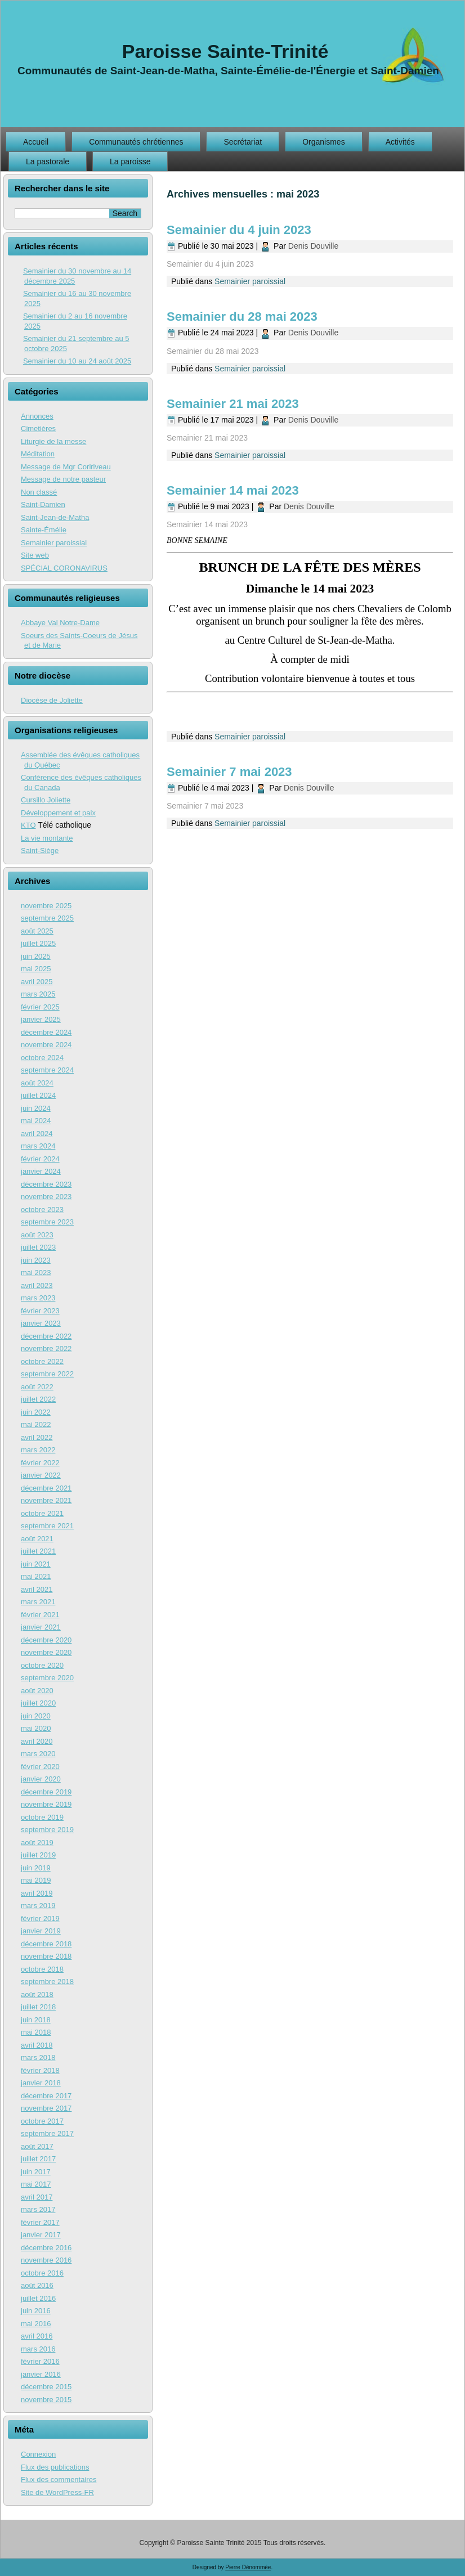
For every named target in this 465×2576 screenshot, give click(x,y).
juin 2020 (36, 1716)
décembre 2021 (46, 1488)
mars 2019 (38, 1905)
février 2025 (40, 1007)
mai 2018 (36, 2032)
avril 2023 (36, 1285)
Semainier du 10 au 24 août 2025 (77, 361)
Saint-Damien (43, 504)
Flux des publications (55, 2467)
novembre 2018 (46, 1956)
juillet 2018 (38, 2007)
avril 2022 (36, 1437)
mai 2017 (36, 2184)
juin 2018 (36, 2020)
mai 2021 (36, 1576)
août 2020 (37, 1690)
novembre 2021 (46, 1500)
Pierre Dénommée (248, 2567)
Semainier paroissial (54, 542)
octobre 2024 (42, 1057)
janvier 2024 (41, 1171)
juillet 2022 (38, 1399)
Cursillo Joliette (45, 800)
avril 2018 (36, 2045)
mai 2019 (36, 1880)
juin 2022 (36, 1412)
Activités (400, 141)
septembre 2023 (47, 1222)
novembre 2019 (46, 1804)
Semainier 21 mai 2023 (233, 404)
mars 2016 (38, 2349)
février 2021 (40, 1614)
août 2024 (37, 1083)
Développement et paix (58, 813)
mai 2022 (36, 1424)
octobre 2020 (42, 1665)
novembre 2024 (46, 1044)
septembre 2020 (47, 1677)
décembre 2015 (46, 2386)
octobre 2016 (42, 2273)
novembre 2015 (46, 2399)
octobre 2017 (42, 2121)
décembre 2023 (46, 1184)
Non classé (39, 492)
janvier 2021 (41, 1627)
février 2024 (40, 1159)
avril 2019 (36, 1893)
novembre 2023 (46, 1196)
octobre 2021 (42, 1513)
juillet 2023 (38, 1247)
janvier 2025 (41, 1019)
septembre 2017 (47, 2133)
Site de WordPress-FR (57, 2492)
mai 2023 (36, 1272)
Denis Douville (313, 245)
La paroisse (130, 161)
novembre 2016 (46, 2260)
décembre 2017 (46, 2096)
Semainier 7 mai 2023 (229, 772)
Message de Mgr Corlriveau (66, 467)
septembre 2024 (47, 1070)
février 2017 (40, 2222)
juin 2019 (36, 1868)
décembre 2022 (46, 1336)
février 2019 (40, 1918)
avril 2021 (36, 1589)
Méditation (38, 454)
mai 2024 (36, 1120)
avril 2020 (36, 1741)
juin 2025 (36, 956)
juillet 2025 (38, 943)
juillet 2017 (38, 2159)
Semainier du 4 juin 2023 (239, 230)
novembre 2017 (46, 2108)
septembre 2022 (47, 1374)
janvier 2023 (41, 1323)
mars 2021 (38, 1601)
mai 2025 (36, 968)
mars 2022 (38, 1450)
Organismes (323, 141)
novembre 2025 (46, 905)
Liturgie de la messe (53, 441)
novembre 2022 (46, 1348)
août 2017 (37, 2146)
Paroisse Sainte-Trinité (225, 51)
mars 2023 (38, 1298)
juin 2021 (36, 1564)
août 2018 (37, 1994)
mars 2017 (38, 2209)
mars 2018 (38, 2057)
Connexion (38, 2454)
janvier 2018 (41, 2083)
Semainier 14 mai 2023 (233, 490)
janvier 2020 (41, 1779)
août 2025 (37, 931)
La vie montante (47, 838)
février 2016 (40, 2361)
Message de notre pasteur (63, 479)
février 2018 (40, 2070)
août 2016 (37, 2285)
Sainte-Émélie (43, 530)
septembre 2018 (47, 1981)
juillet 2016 (38, 2298)
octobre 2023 (42, 1209)
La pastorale (47, 161)
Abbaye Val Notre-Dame (60, 622)
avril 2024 (36, 1133)
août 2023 (37, 1235)
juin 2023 (36, 1260)
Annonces (37, 416)
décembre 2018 (46, 1944)
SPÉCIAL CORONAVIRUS (64, 568)
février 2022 (40, 1462)
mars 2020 (38, 1753)
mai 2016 (36, 2323)
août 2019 (37, 1842)
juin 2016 (36, 2310)
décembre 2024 (46, 1032)
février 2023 (40, 1311)
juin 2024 (36, 1108)
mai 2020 (36, 1728)
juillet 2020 (38, 1703)
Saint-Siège (40, 850)
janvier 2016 (41, 2374)
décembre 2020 (46, 1640)
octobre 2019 (42, 1817)
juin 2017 (36, 2171)
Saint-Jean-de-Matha (55, 517)
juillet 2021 (38, 1551)
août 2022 (37, 1387)
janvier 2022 (41, 1475)
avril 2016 (36, 2336)
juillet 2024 (38, 1095)
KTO (28, 825)
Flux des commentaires (58, 2479)
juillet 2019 (38, 1855)
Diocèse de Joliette (52, 700)
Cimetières (38, 428)
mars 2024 (38, 1146)
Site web (35, 555)
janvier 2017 (41, 2235)
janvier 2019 (41, 1931)
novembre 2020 (46, 1652)
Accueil (35, 141)
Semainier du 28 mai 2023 (242, 316)
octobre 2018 (42, 1969)
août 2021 (37, 1538)
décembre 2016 (46, 2247)
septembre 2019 (47, 1829)
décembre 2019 (46, 1792)
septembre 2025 (47, 918)
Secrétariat (242, 141)
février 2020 (40, 1766)
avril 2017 (36, 2197)
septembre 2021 (47, 1526)
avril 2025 (36, 981)
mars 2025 (38, 994)
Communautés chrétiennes (136, 141)
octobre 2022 (42, 1361)
